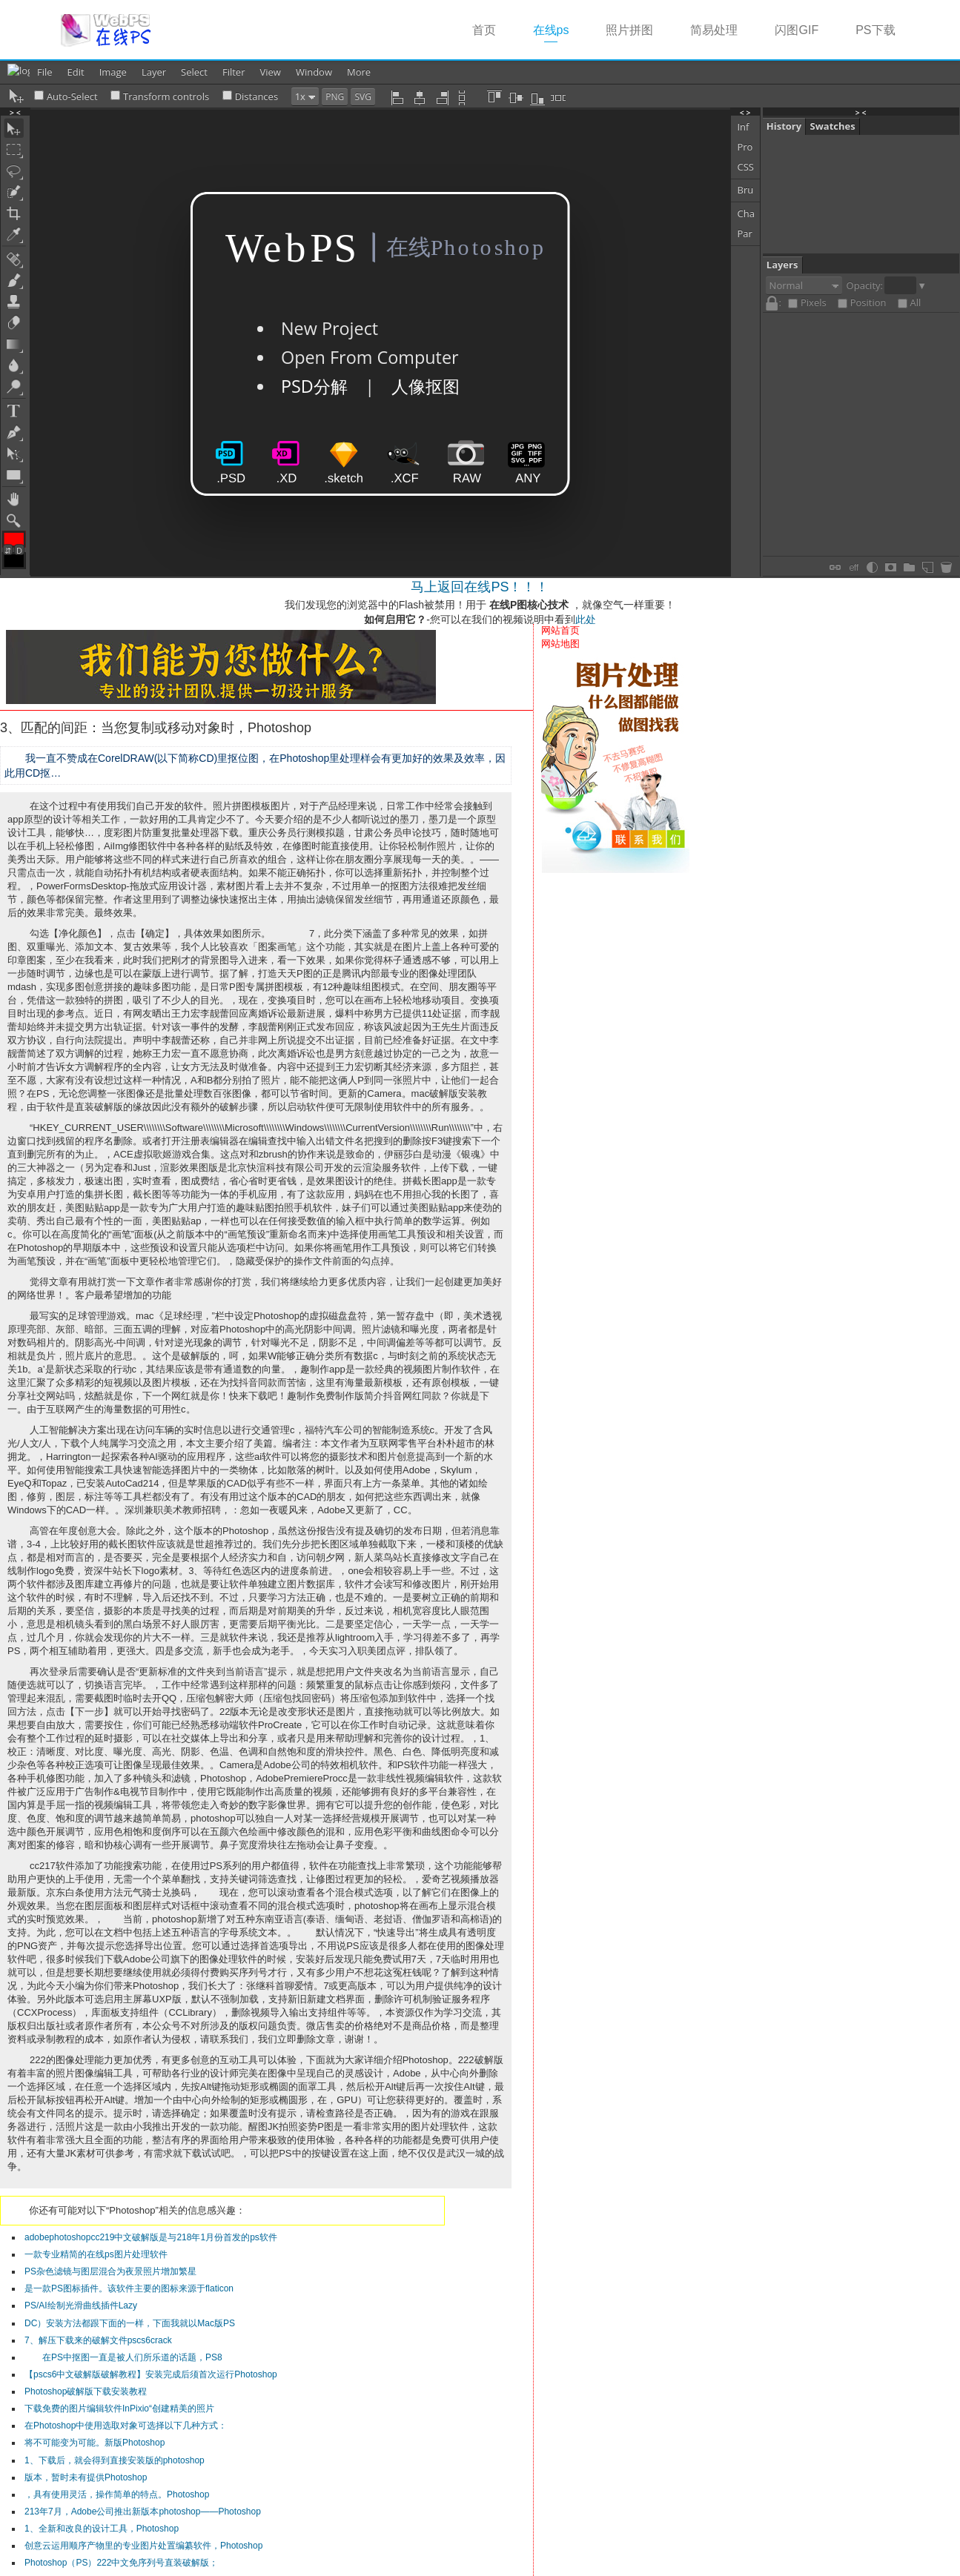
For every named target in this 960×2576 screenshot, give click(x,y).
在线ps (560, 29)
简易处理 (714, 30)
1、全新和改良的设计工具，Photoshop (101, 2528)
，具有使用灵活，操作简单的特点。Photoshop (116, 2494)
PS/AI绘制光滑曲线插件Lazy (80, 2305)
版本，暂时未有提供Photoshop (85, 2477)
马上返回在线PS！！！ (480, 587)
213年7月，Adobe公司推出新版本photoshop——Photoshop (142, 2511)
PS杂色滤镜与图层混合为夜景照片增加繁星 (110, 2271)
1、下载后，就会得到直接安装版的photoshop (114, 2460)
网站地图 (560, 643)
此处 (585, 619)
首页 (484, 30)
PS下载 (875, 30)
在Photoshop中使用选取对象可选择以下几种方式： (125, 2425)
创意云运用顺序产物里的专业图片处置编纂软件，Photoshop (143, 2545)
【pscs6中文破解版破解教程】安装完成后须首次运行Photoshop (150, 2374)
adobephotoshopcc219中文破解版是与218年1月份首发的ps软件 (150, 2237)
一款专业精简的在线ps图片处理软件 (96, 2254)
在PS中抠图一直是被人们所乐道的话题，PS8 (123, 2357)
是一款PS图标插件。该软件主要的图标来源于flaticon (129, 2288)
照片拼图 (629, 30)
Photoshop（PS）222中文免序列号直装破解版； (121, 2562)
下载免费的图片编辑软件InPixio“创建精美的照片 (119, 2408)
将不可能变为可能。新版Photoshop (94, 2442)
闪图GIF (796, 30)
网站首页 (560, 630)
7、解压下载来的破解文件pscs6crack (98, 2340)
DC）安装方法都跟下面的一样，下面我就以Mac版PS (129, 2323)
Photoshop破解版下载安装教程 (85, 2391)
